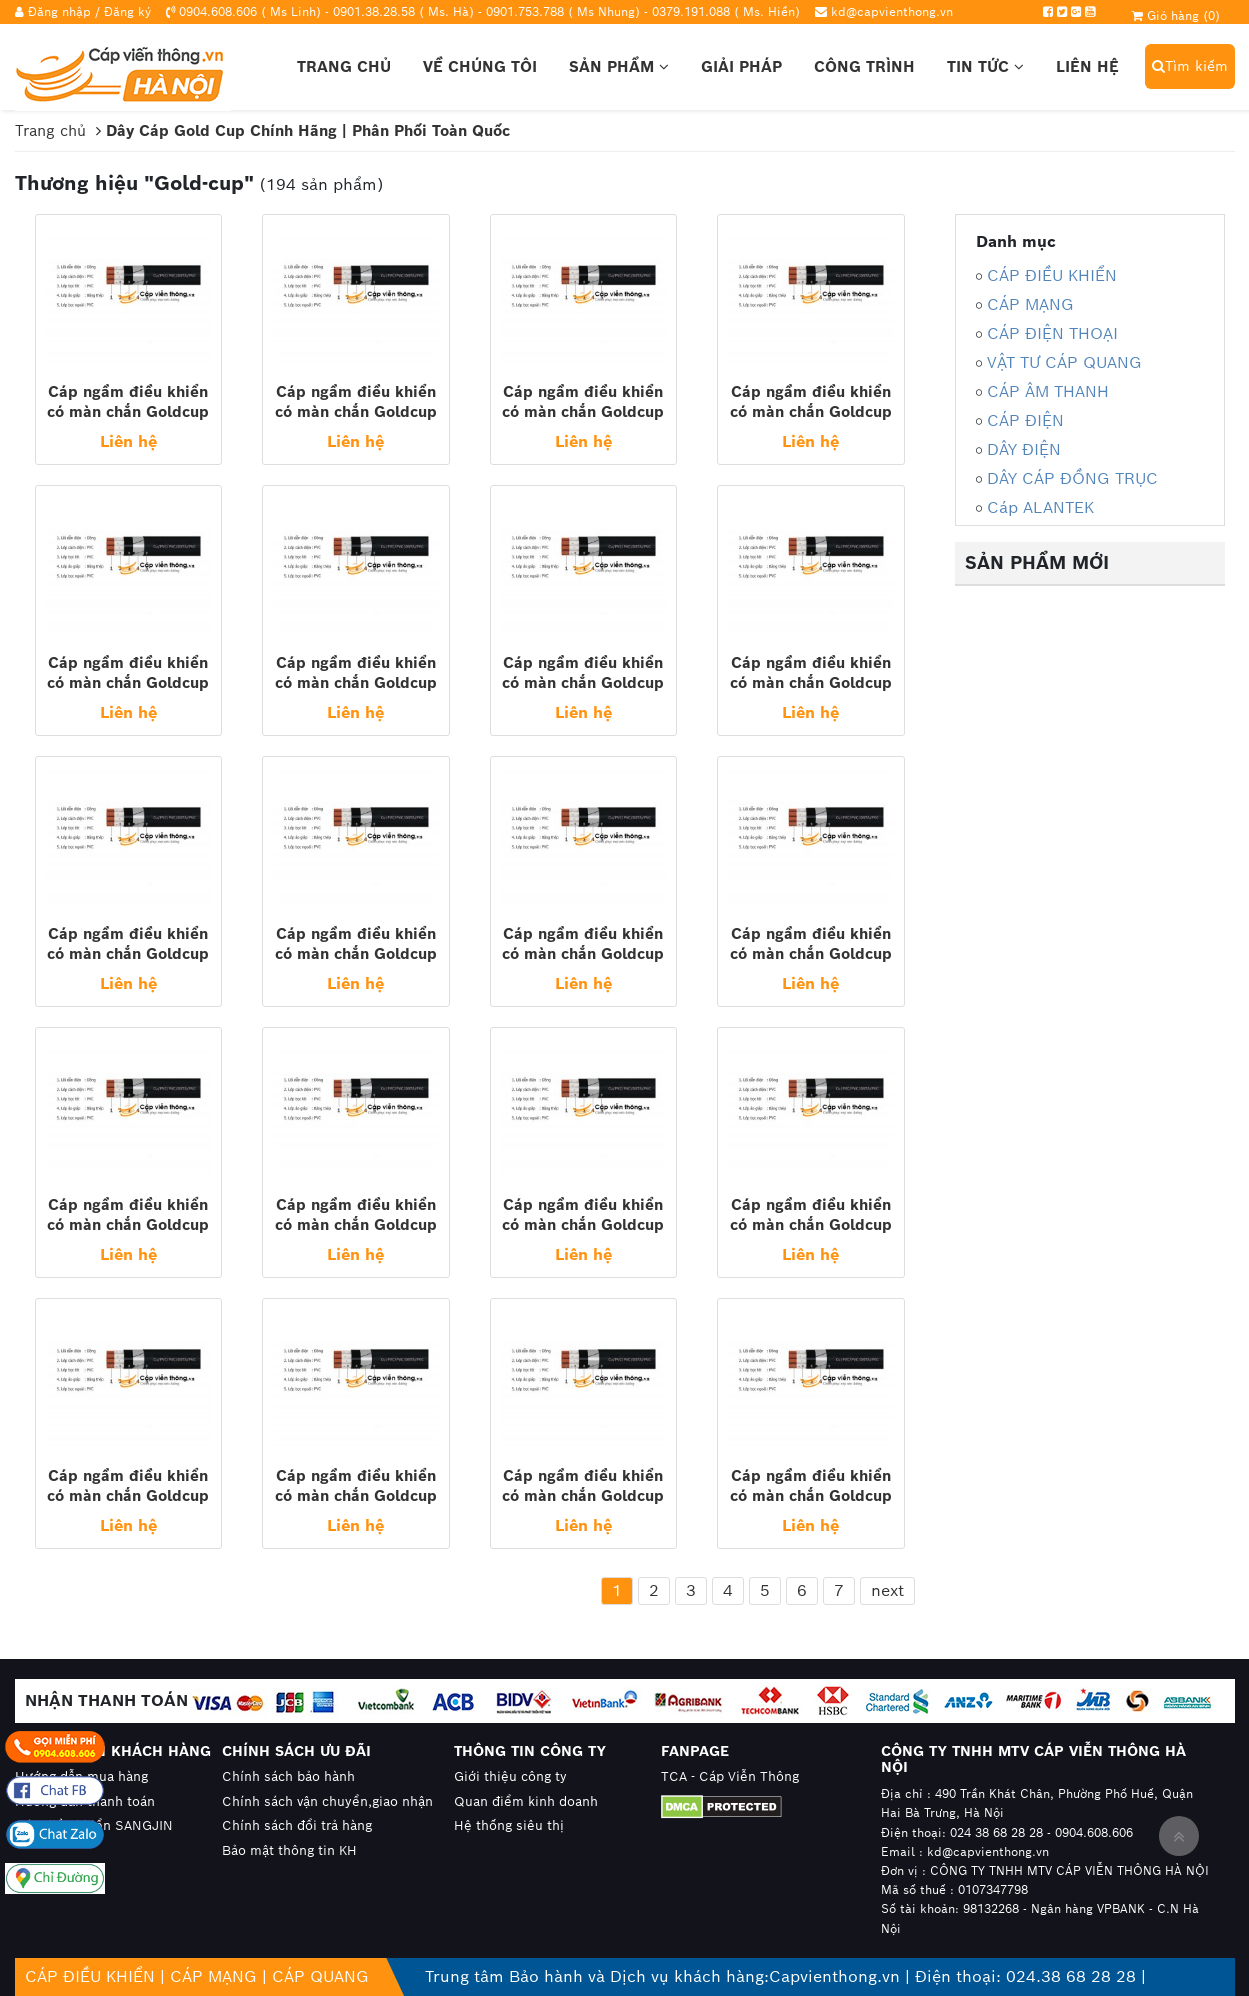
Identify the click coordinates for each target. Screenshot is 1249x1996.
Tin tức (985, 66)
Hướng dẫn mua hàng (81, 1776)
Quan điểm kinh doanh (526, 1801)
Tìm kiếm (1190, 66)
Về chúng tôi (480, 66)
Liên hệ (1087, 66)
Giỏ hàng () (1176, 15)
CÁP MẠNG (1030, 304)
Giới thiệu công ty (510, 1776)
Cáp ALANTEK (1040, 507)
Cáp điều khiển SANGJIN (94, 1825)
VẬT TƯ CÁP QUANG (1064, 362)
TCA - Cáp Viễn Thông (730, 1776)
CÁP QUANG (320, 1976)
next (887, 1590)
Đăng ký (127, 11)
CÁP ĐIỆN (1025, 420)
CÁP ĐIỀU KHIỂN (1052, 275)
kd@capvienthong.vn (892, 11)
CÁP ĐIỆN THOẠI (1052, 333)
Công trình (864, 66)
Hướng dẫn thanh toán (85, 1801)
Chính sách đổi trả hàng (297, 1825)
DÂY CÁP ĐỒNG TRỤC (1072, 478)
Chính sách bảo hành (288, 1776)
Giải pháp (741, 66)
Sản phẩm (619, 66)
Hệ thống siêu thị (509, 1825)
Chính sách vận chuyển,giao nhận (327, 1801)
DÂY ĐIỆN (1024, 449)
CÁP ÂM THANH (1048, 391)
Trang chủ (344, 66)
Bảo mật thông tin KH (289, 1850)
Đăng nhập (59, 11)
